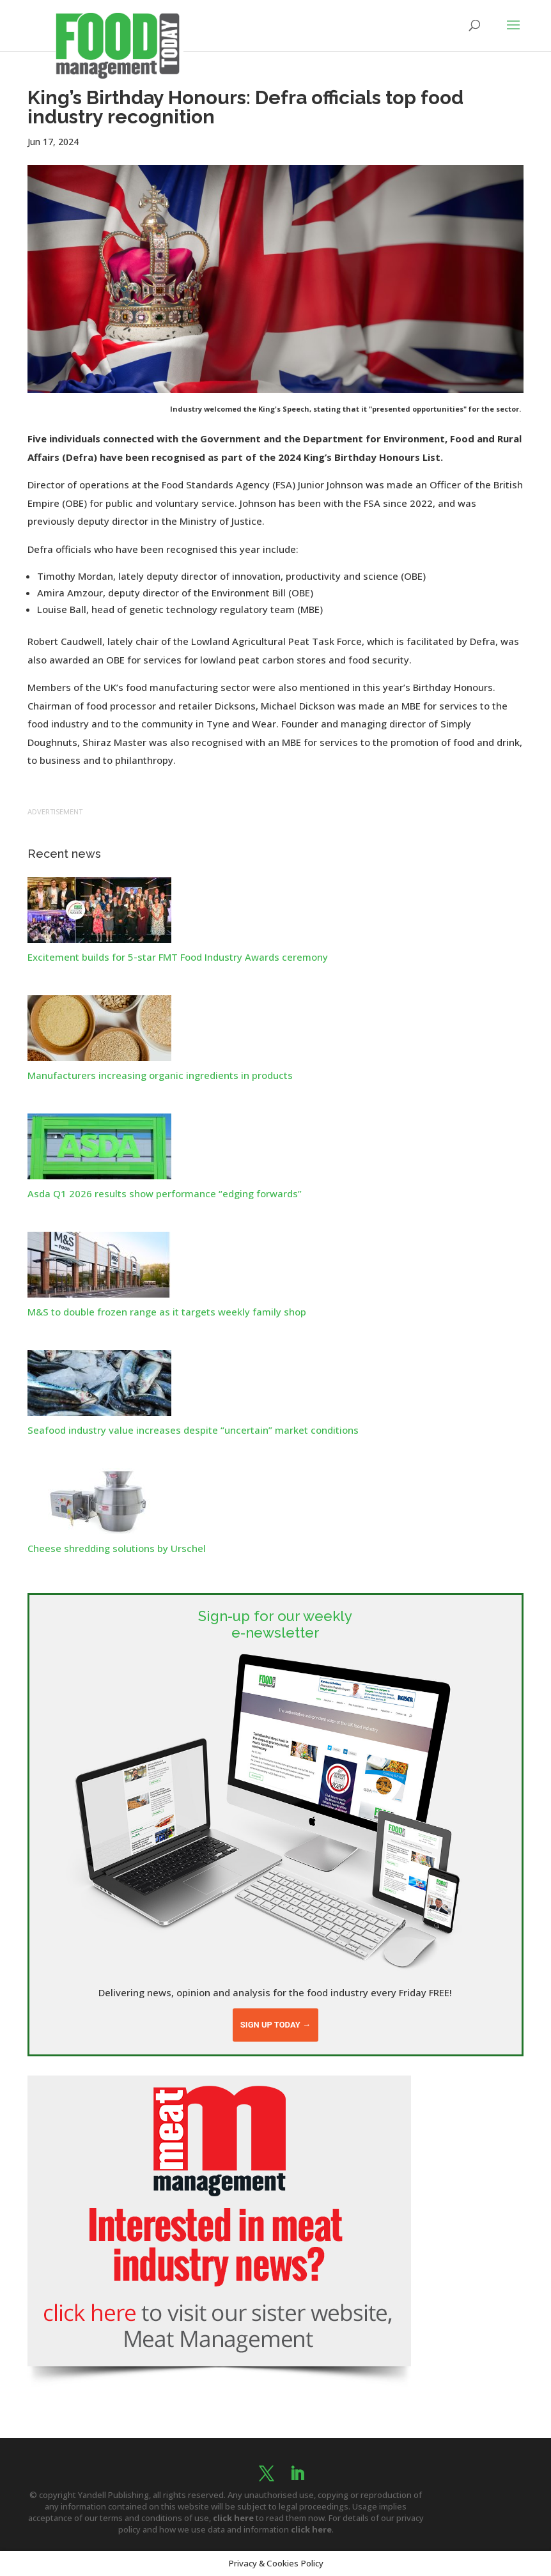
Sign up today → (275, 2024)
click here (233, 2518)
